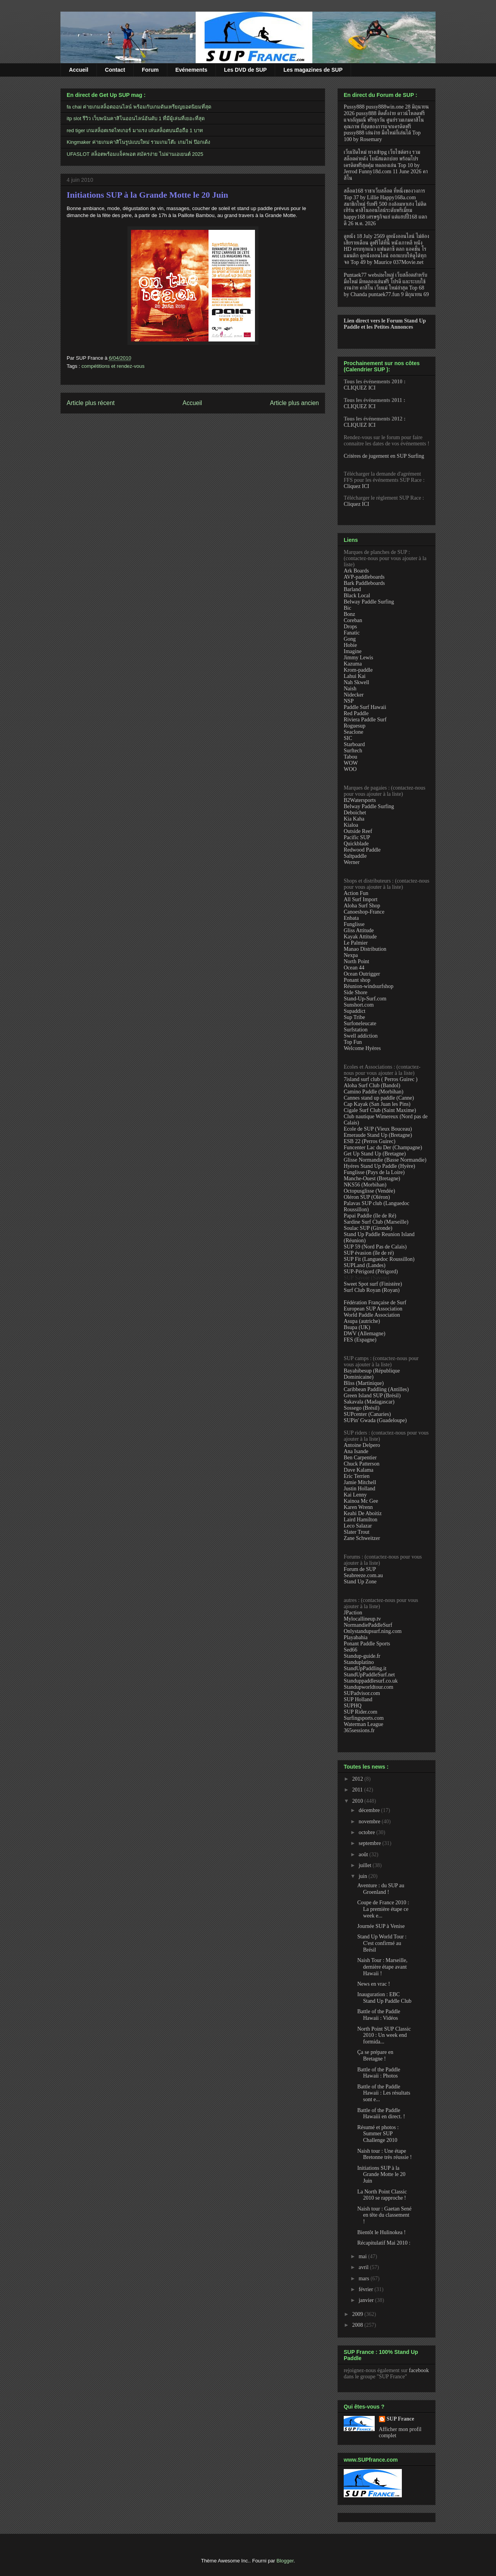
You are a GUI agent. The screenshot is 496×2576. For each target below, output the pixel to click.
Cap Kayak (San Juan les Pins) (377, 1104)
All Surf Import (360, 899)
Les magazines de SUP (313, 70)
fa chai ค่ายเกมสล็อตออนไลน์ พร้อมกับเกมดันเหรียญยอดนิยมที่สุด (139, 107)
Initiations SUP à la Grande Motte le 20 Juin (147, 195)
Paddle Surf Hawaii (365, 707)
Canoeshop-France (364, 912)
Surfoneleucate (360, 1023)
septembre (370, 1843)
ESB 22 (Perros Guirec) (369, 1141)
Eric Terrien (357, 1476)
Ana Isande (356, 1451)
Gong (350, 639)
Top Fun (353, 1042)
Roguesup (354, 726)
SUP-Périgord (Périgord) (371, 1271)
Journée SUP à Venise (381, 1926)
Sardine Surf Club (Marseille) (376, 1222)
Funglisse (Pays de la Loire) (374, 1172)
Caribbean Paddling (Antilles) (376, 1389)
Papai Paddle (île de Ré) (370, 1216)
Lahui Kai (354, 676)
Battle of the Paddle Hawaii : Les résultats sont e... (383, 2093)
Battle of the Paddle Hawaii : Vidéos (378, 2015)
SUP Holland (358, 1699)
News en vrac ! (373, 1984)
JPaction (353, 1613)
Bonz (349, 614)
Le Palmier (356, 943)
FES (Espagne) (360, 1340)
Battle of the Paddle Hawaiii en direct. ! (381, 2113)
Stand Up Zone (360, 1582)
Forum (150, 70)
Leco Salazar (358, 1526)
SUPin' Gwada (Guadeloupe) (375, 1420)
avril (364, 2267)
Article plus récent (91, 403)
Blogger (285, 2561)
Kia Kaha (354, 819)
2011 (358, 1790)
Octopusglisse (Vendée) (369, 1191)
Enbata (351, 918)
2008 (358, 2325)
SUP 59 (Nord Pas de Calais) (375, 1247)
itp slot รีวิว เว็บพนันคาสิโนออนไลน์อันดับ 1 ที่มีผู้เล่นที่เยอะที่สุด (136, 118)
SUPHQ (353, 1706)
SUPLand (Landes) (365, 1265)
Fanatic (352, 633)
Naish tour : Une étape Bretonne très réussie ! (384, 2154)
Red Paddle (356, 713)
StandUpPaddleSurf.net (369, 1675)
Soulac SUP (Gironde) (368, 1228)
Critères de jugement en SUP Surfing (384, 456)
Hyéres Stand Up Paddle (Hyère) (379, 1166)
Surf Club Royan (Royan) (372, 1290)
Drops (350, 626)
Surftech (353, 750)
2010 (358, 1801)
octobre (367, 1832)
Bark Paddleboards (364, 583)
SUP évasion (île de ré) (369, 1253)
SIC (348, 738)
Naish (350, 688)
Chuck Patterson (361, 1464)
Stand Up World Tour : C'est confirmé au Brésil (381, 1943)
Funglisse (354, 924)
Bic (347, 608)
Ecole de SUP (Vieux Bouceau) (378, 1129)
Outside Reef (358, 831)
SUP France (400, 2419)
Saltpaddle (355, 856)
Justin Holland (359, 1488)
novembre (369, 1821)
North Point (356, 961)
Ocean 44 (354, 968)
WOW (351, 763)
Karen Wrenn (358, 1507)
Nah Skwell (356, 682)
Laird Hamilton (360, 1519)
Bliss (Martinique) (364, 1383)
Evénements (191, 70)
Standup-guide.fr (362, 1656)
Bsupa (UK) (357, 1327)
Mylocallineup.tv (362, 1619)
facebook (419, 2370)
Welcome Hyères (362, 1048)
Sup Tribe (354, 1017)
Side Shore (355, 992)
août (363, 1854)
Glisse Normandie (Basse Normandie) (385, 1160)
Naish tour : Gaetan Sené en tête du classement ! (384, 2215)
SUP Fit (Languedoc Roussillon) (379, 1259)
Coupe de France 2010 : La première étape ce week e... (383, 1909)
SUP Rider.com (360, 1712)
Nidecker (353, 695)
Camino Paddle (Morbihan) (373, 1092)
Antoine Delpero (362, 1445)
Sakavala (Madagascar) (369, 1402)
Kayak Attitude (360, 937)
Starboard (354, 744)
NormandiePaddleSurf (368, 1625)
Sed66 (350, 1650)
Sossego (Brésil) (361, 1408)
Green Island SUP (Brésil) (372, 1395)
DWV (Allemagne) (364, 1333)
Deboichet (355, 813)
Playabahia (355, 1637)
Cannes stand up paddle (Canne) (379, 1098)
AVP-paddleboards (364, 577)
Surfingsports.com (364, 1718)
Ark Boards (356, 571)
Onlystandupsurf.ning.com (372, 1631)
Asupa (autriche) (362, 1321)
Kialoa (351, 825)
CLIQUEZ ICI (359, 388)
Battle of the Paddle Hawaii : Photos (378, 2073)
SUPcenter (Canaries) (367, 1414)
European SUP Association (373, 1309)
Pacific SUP (357, 837)
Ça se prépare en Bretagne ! (375, 2055)
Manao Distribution (365, 949)
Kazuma (353, 664)
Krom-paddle (358, 670)
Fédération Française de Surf (375, 1302)
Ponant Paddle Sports (367, 1644)
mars (364, 2278)
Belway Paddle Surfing (369, 602)
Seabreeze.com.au (363, 1575)
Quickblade (356, 844)
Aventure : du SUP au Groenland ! (380, 1889)
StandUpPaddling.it (365, 1668)
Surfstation (355, 1030)
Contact (115, 70)
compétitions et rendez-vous (113, 366)
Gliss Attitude (359, 930)
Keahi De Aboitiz (363, 1513)
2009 (358, 2314)
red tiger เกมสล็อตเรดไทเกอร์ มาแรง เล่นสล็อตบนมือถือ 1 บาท (135, 130)
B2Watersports (360, 800)
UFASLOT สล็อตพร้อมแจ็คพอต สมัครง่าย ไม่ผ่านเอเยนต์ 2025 (135, 154)
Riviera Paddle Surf (365, 719)
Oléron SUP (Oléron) (367, 1197)
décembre (369, 1810)
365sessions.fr (359, 1730)
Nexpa (351, 955)
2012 (358, 1779)
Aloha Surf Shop (362, 906)
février (366, 2289)
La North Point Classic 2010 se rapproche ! (382, 2195)
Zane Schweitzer (362, 1538)
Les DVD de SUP (245, 70)
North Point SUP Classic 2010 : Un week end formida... (384, 2035)
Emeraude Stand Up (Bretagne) (378, 1135)
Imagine (353, 651)
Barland (352, 589)
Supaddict (354, 1011)
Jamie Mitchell (360, 1482)
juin (363, 1876)
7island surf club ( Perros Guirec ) (381, 1079)
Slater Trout (357, 1532)
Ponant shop (357, 980)
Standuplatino (359, 1662)
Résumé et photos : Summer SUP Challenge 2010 (378, 2133)
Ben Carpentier (360, 1457)
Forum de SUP (360, 1569)
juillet (365, 1865)
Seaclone (353, 732)
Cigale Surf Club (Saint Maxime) (380, 1110)
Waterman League (363, 1724)
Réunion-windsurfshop (368, 986)
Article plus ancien (294, 403)
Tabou (350, 757)
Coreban (353, 620)
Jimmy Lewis (358, 657)
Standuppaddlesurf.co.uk (371, 1681)
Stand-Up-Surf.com (365, 999)
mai (363, 2256)
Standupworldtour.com (368, 1687)
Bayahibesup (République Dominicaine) (372, 1374)
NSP (349, 701)
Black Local (357, 595)
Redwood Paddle (362, 850)
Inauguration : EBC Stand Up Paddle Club (384, 1997)
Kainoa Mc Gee (361, 1501)
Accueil (78, 70)
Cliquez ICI (356, 486)
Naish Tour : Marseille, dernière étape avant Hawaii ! (382, 1966)
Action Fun (356, 893)
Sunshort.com (359, 1005)
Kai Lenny (355, 1495)
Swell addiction (361, 1036)
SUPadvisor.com (362, 1693)
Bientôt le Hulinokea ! (381, 2232)
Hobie (350, 645)
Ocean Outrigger (362, 974)
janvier (366, 2300)
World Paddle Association (372, 1315)
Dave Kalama (359, 1470)
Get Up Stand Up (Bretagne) (375, 1154)
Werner (352, 862)
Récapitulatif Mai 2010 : (383, 2243)
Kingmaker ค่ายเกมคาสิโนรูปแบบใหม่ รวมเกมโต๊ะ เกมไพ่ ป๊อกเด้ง (138, 142)
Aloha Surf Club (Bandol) (372, 1085)
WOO (350, 769)
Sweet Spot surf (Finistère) (373, 1284)
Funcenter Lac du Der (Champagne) (383, 1147)
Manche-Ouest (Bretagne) (372, 1178)
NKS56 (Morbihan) (365, 1185)
